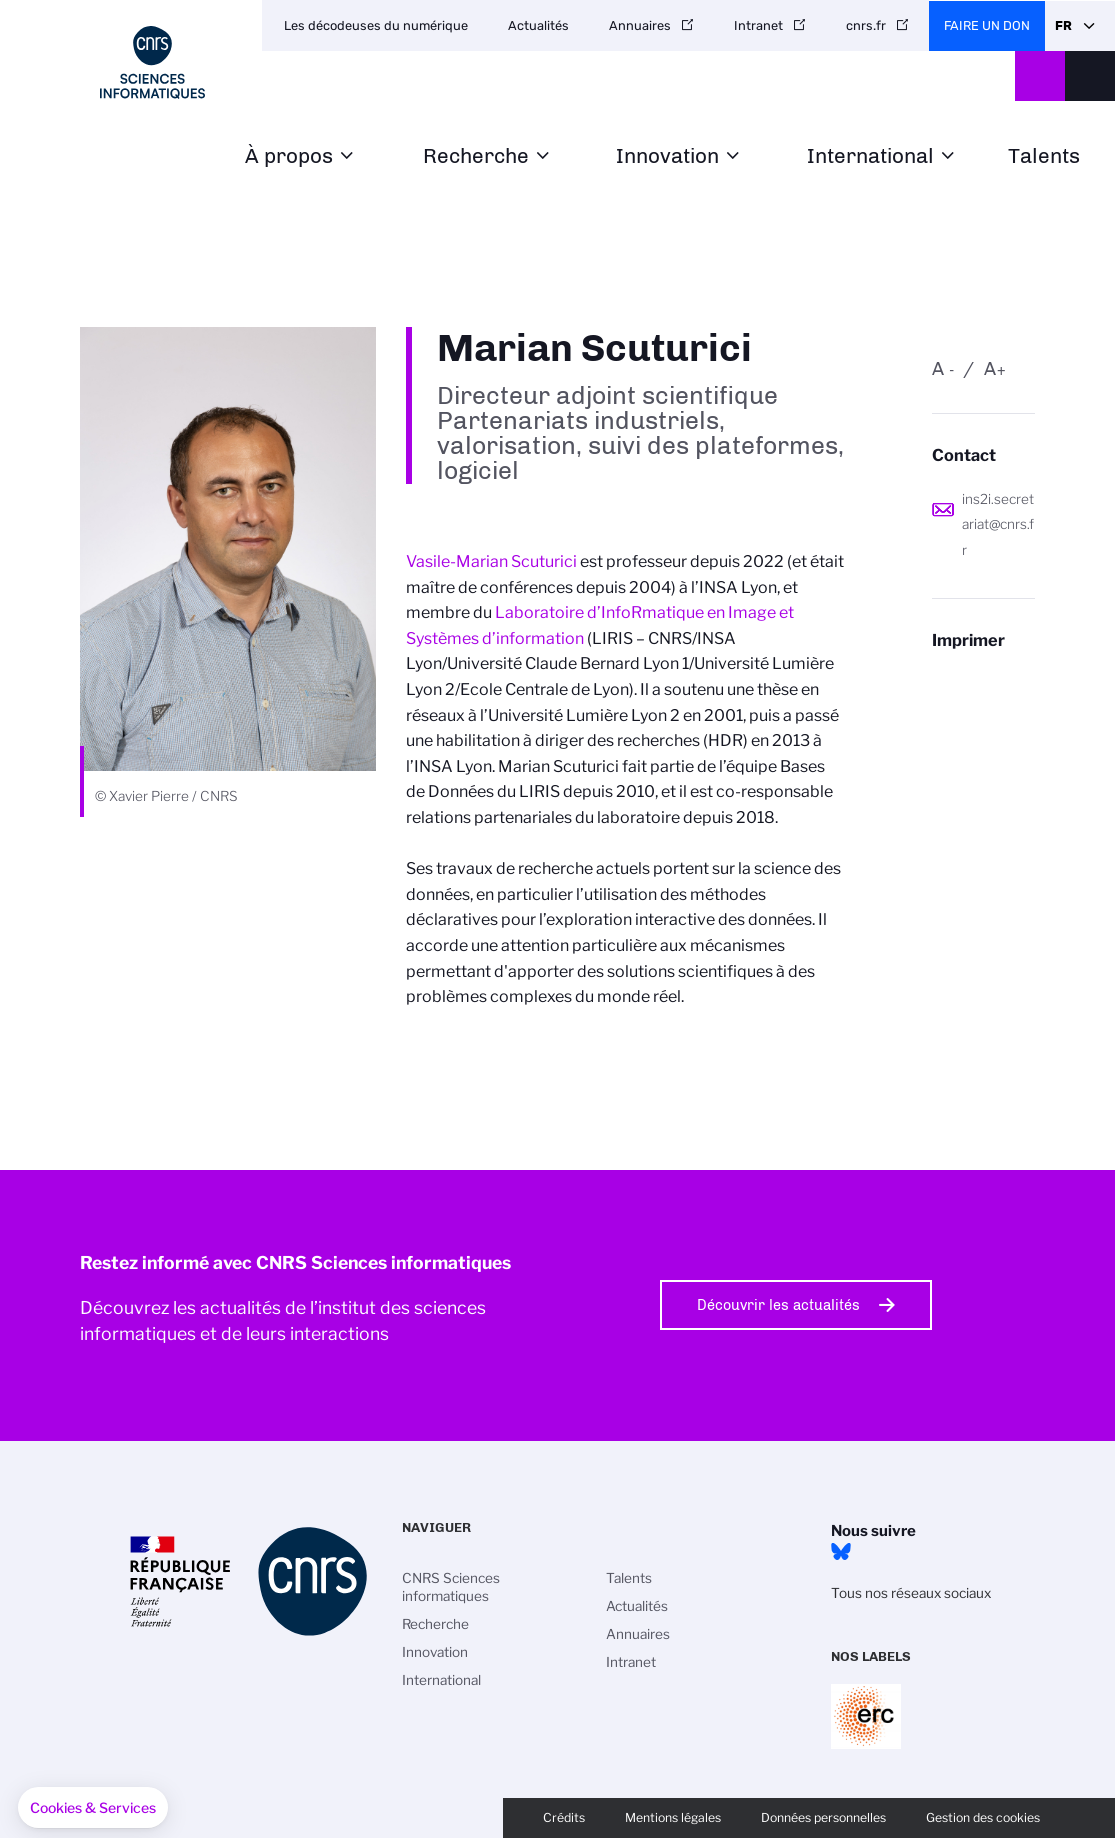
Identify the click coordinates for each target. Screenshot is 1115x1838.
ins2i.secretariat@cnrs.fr (998, 524)
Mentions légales (673, 1817)
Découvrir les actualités (778, 1305)
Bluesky (841, 1552)
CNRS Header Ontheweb (1040, 76)
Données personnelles (823, 1817)
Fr (1063, 25)
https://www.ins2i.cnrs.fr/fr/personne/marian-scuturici (983, 679)
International (870, 156)
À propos (289, 156)
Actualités (538, 25)
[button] (93, 1808)
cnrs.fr (866, 25)
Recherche (476, 156)
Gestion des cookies (983, 1817)
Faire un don (987, 25)
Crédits (564, 1817)
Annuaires (640, 25)
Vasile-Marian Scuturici (491, 561)
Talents (1044, 156)
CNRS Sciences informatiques (451, 1587)
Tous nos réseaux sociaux (911, 1593)
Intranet (758, 25)
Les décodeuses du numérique (376, 25)
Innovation (667, 156)
